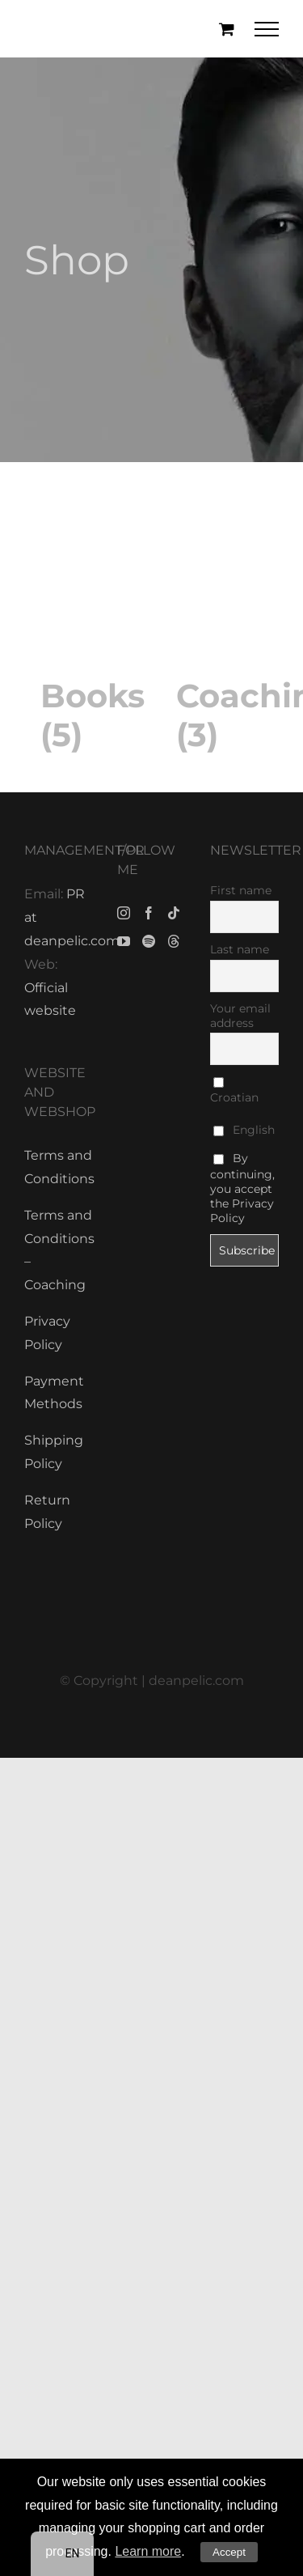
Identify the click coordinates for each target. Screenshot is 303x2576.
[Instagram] (123, 912)
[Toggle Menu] (267, 29)
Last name (239, 949)
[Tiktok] (173, 912)
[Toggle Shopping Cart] (226, 28)
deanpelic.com (196, 1680)
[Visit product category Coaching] (220, 623)
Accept (229, 2552)
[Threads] (173, 941)
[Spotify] (148, 941)
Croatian (234, 1091)
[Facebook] (148, 912)
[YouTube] (123, 941)
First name (240, 890)
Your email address (240, 1015)
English (244, 1129)
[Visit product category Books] (84, 623)
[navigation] (63, 2553)
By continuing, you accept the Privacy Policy (242, 1188)
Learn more (148, 2551)
